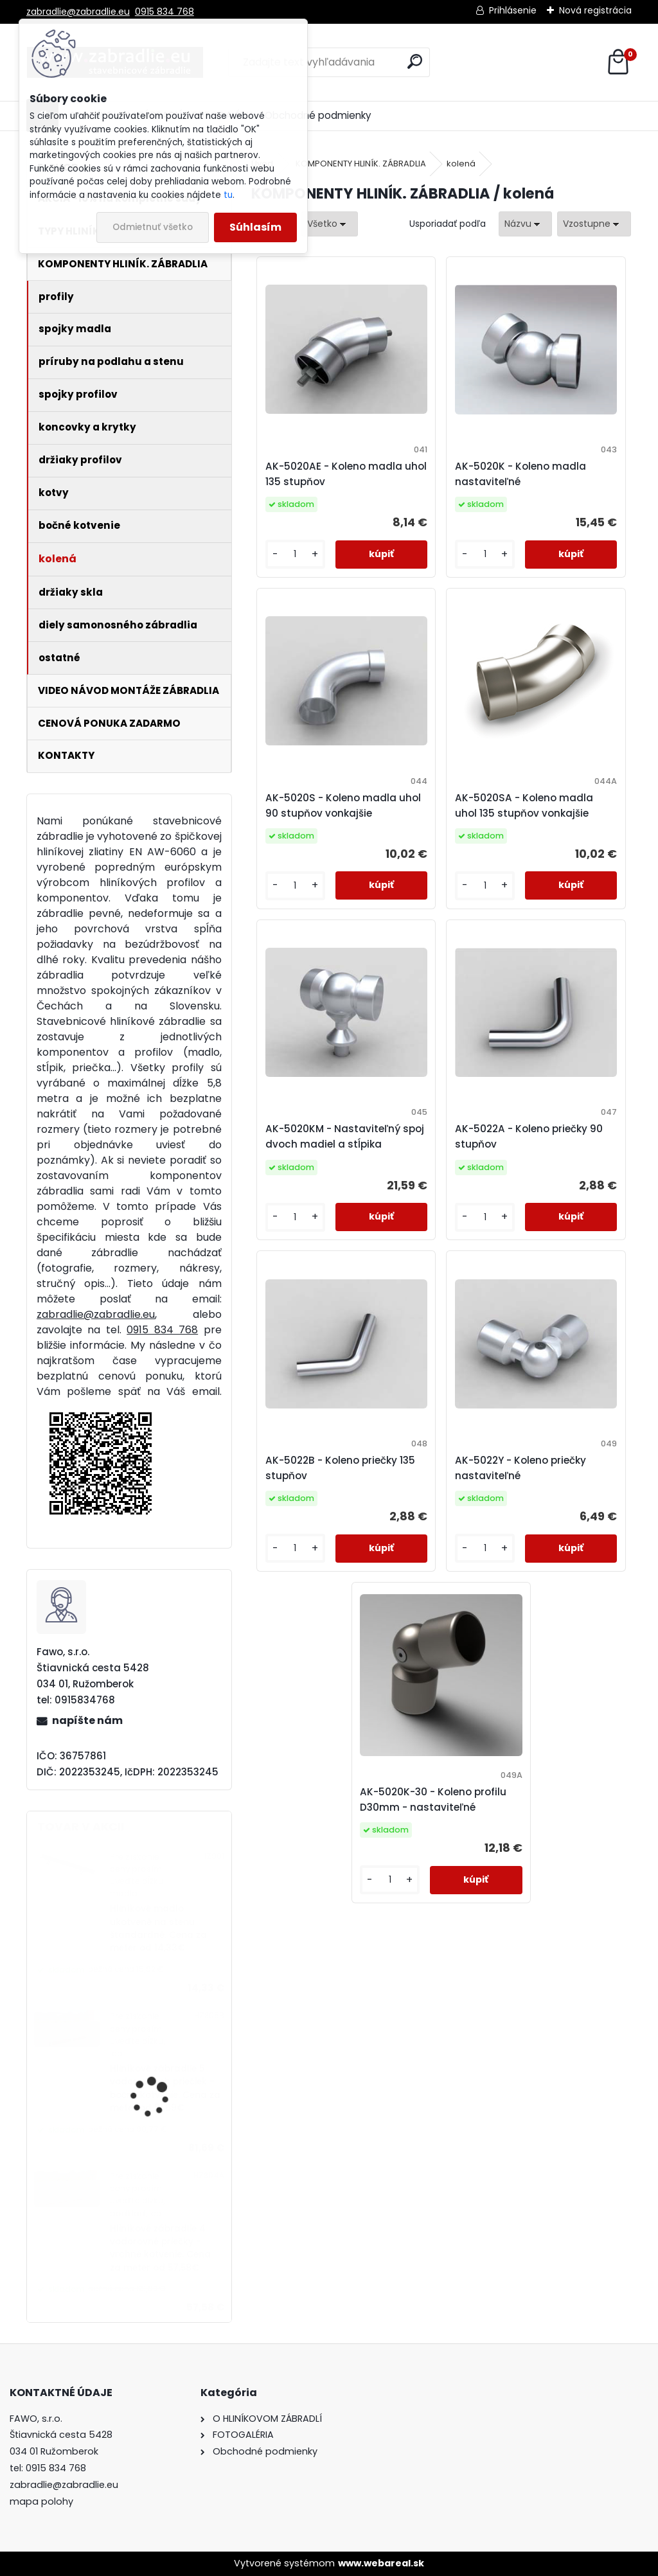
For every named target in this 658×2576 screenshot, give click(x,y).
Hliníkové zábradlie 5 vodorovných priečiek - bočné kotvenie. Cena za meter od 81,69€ (165, 2088)
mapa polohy (41, 2501)
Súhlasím (255, 227)
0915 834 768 (164, 11)
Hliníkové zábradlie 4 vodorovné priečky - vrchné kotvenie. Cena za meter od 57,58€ (160, 2248)
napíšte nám (87, 1720)
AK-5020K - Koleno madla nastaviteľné (520, 473)
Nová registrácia (595, 10)
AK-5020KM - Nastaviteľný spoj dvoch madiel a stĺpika (344, 1136)
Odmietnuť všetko (152, 227)
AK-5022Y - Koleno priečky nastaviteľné (520, 1467)
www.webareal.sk (381, 2563)
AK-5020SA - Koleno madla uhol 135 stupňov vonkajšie (524, 805)
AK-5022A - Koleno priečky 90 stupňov (529, 1136)
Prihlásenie (513, 10)
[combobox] (525, 223)
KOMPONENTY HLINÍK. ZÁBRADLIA (361, 163)
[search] (414, 61)
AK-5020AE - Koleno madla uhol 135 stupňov (346, 473)
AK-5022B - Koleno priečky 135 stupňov (340, 1467)
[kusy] (295, 554)
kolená (461, 163)
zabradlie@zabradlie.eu (78, 11)
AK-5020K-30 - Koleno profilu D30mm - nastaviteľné (433, 1799)
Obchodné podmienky (318, 115)
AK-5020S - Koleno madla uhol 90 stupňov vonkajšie (343, 805)
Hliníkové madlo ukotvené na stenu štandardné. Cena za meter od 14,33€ (158, 1928)
